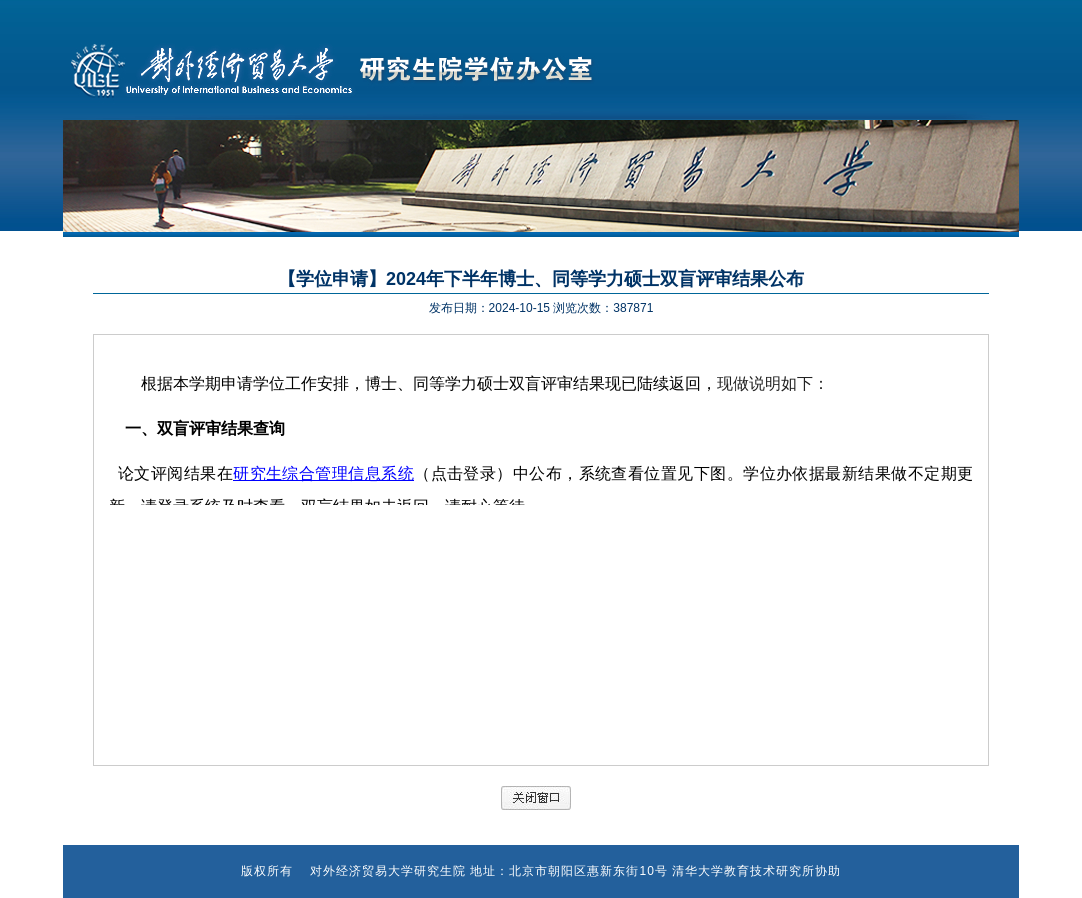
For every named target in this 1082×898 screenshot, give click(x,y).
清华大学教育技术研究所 (743, 871)
